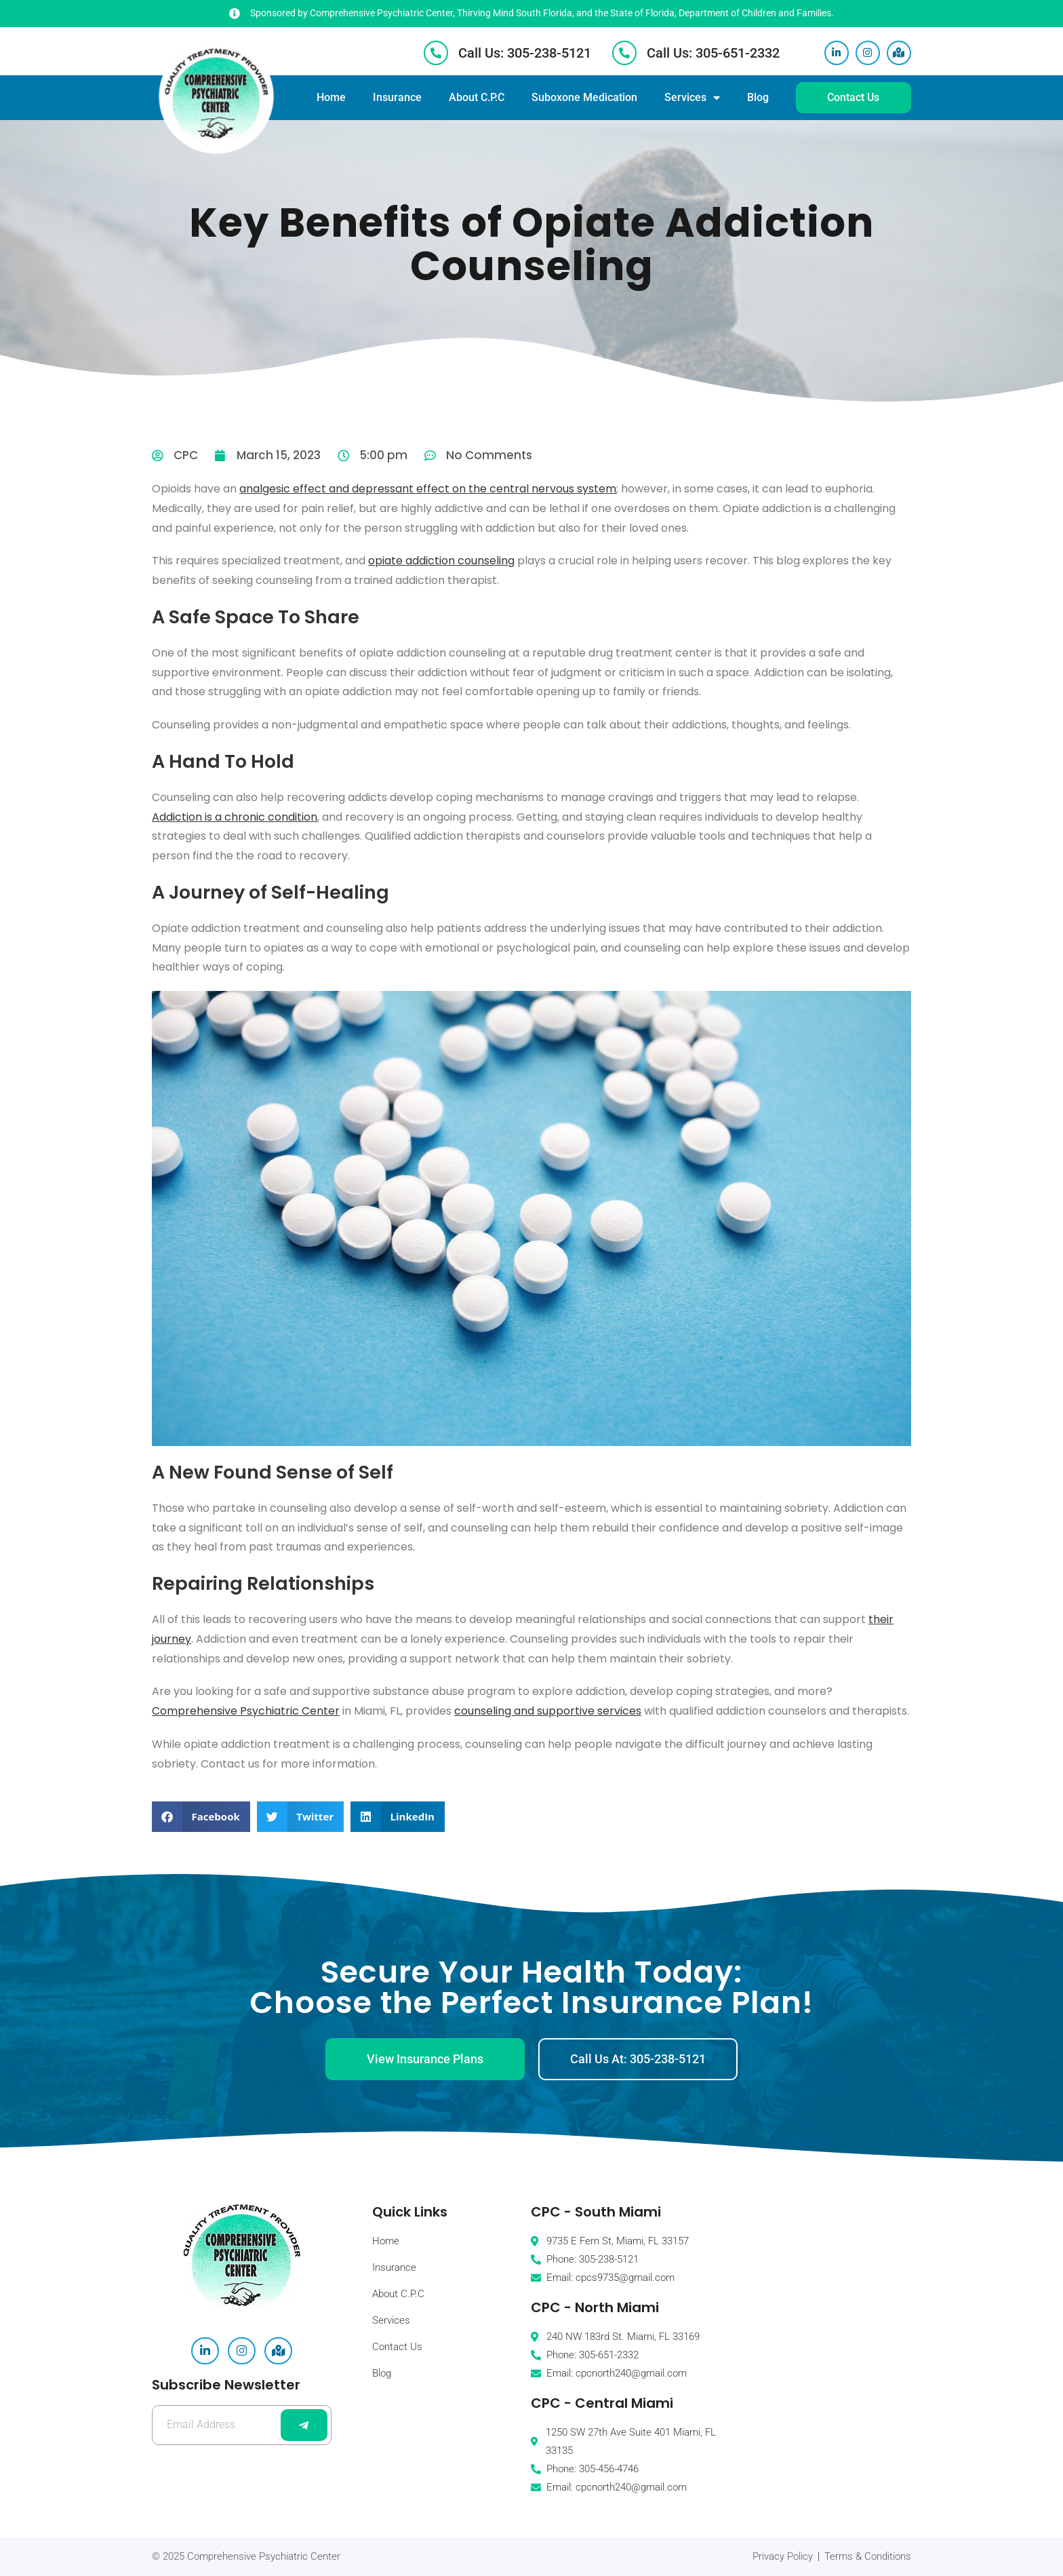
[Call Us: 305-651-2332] (624, 53)
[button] (201, 1816)
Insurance (397, 97)
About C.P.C (476, 97)
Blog (758, 97)
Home (331, 97)
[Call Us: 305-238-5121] (436, 53)
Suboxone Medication (584, 97)
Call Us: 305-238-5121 (524, 53)
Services (692, 97)
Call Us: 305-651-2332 (713, 53)
